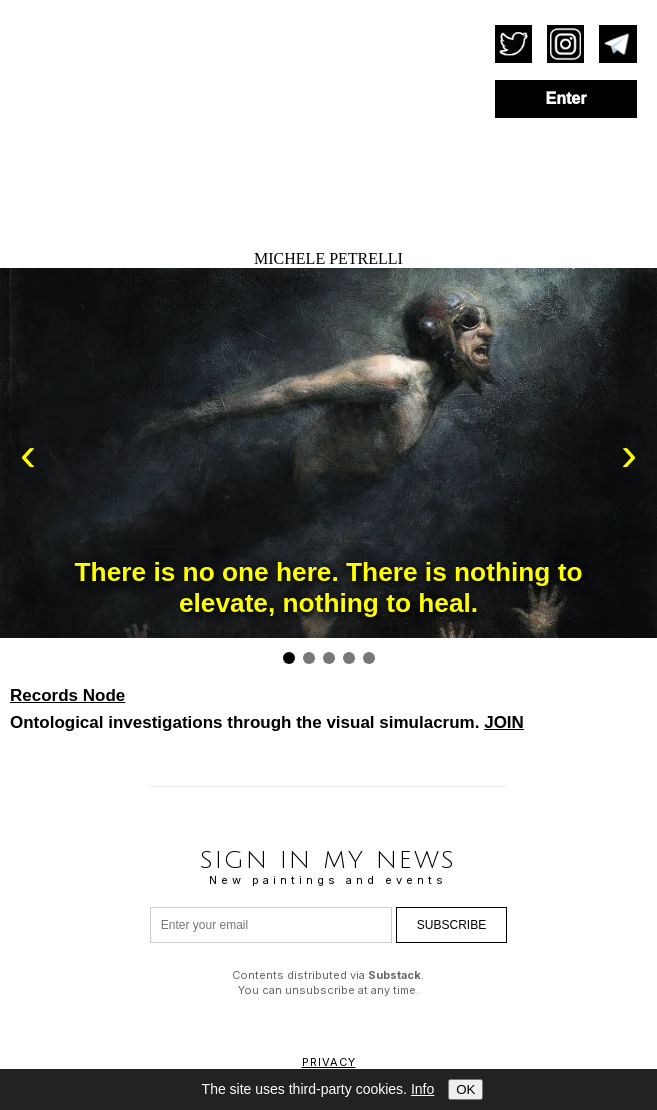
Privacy (329, 1062)
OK (465, 1089)
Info (422, 1089)
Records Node (67, 695)
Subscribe (451, 925)
